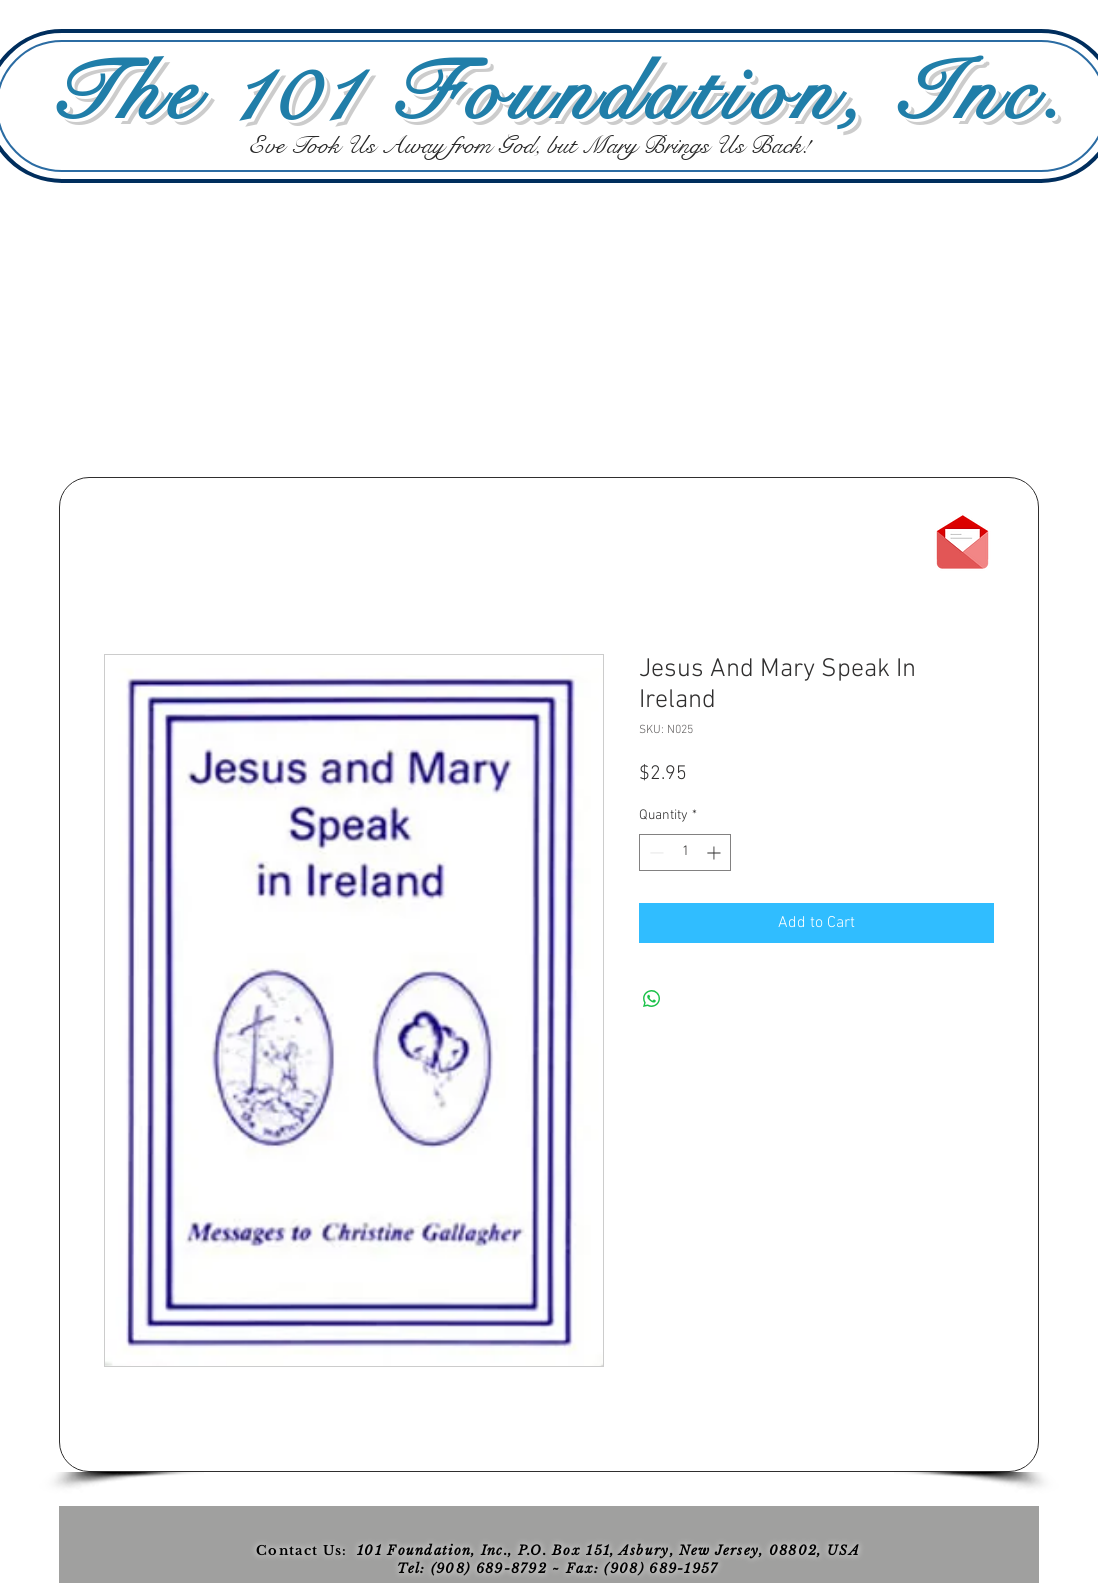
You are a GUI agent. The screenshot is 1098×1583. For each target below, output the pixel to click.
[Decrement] (654, 852)
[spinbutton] (685, 852)
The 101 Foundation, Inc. (558, 94)
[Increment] (715, 852)
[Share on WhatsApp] (652, 999)
